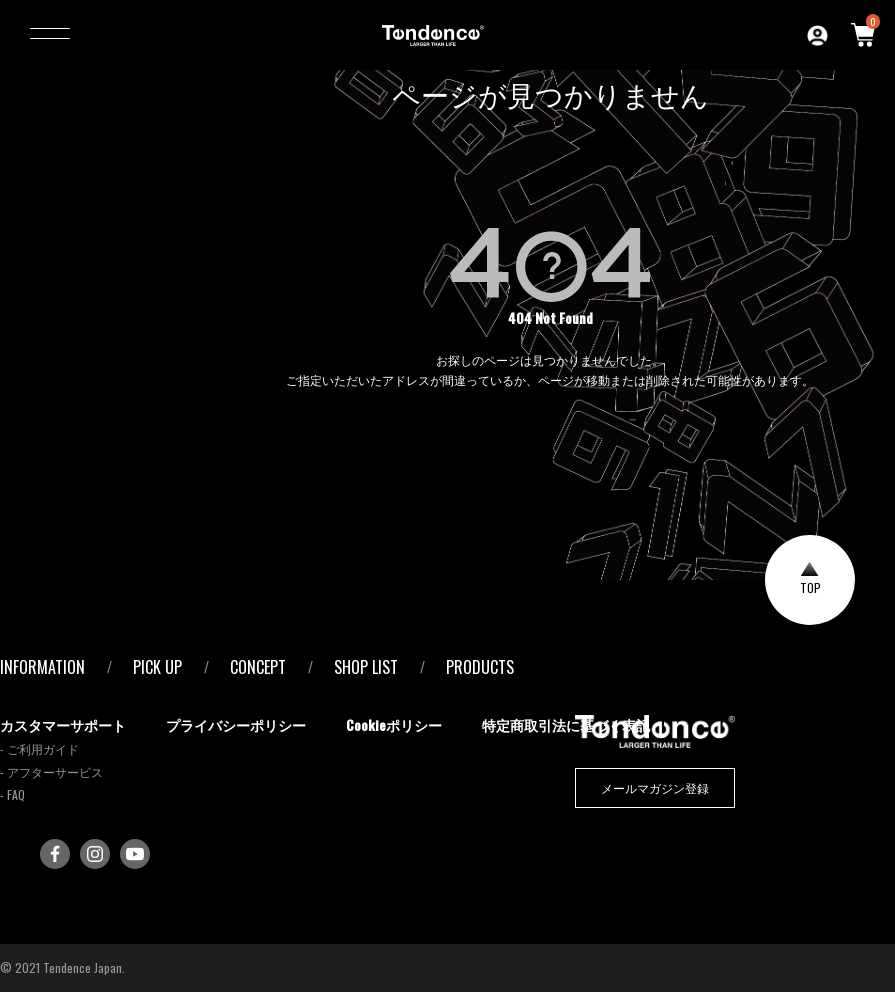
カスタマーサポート (63, 724)
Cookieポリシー (394, 724)
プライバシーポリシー (236, 724)
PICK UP (157, 667)
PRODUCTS (480, 667)
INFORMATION (42, 667)
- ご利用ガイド (39, 748)
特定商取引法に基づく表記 (566, 724)
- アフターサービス (51, 771)
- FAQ (12, 794)
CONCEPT (258, 667)
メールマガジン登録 (655, 787)
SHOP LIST (366, 667)
